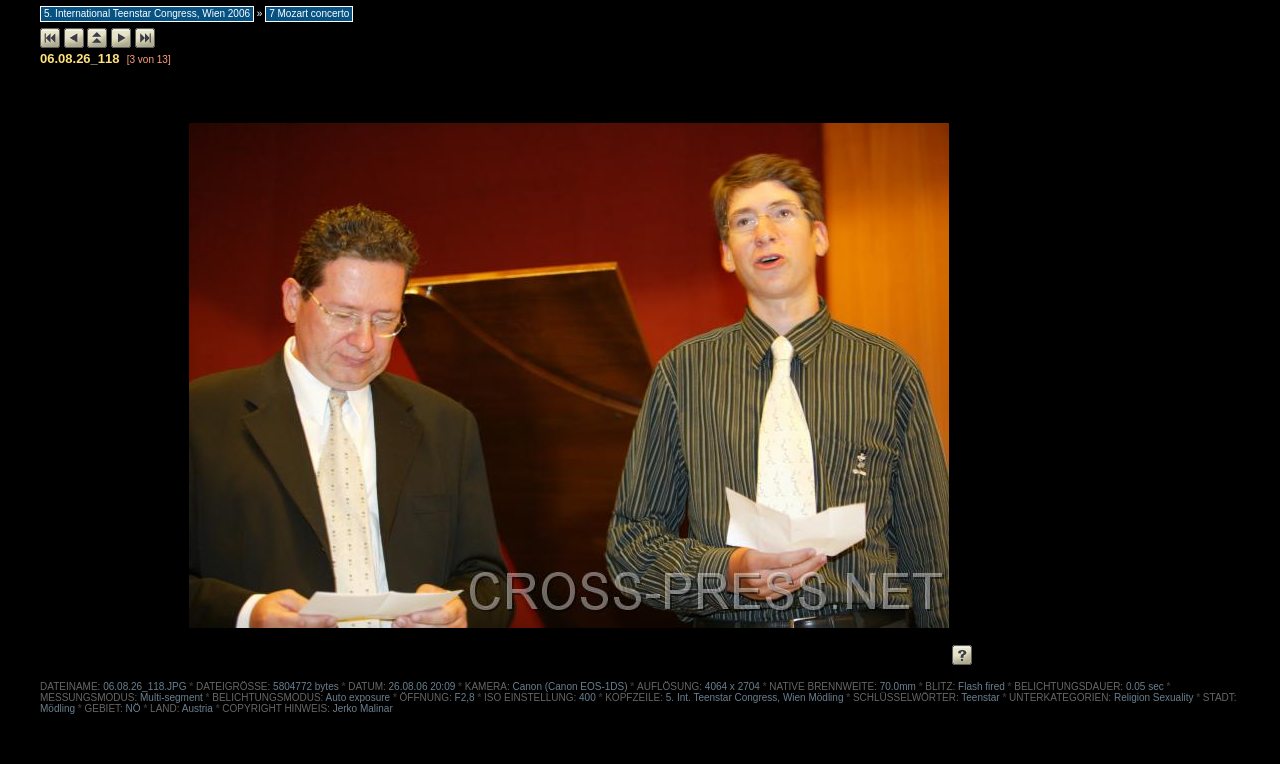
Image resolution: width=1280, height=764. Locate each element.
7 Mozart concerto (309, 13)
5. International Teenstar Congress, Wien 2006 (147, 13)
